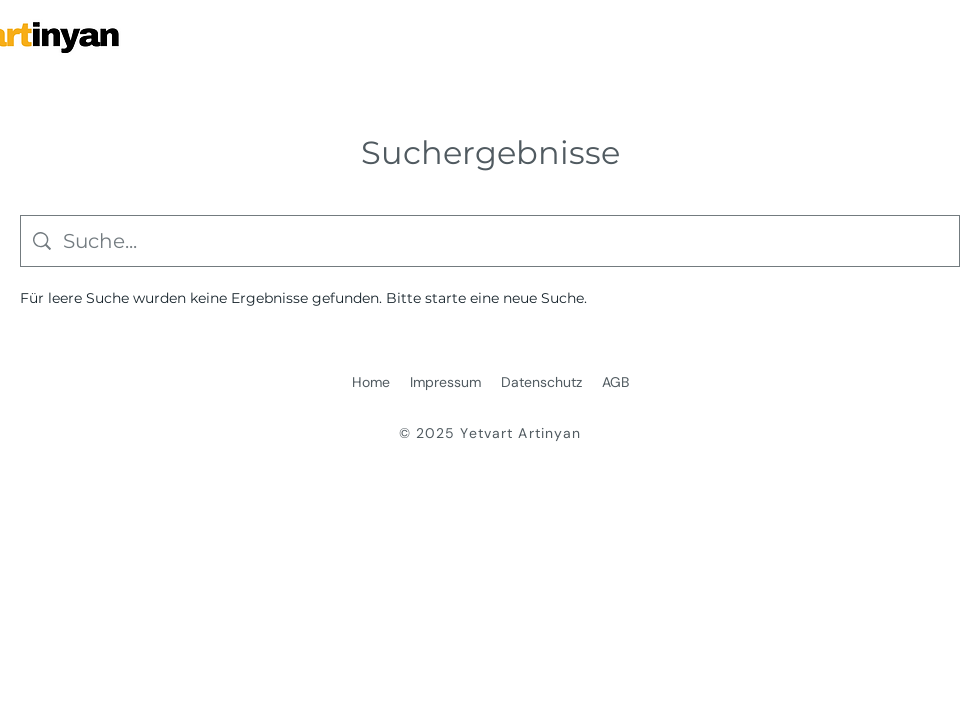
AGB (615, 382)
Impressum (445, 382)
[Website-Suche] (505, 241)
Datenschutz (541, 382)
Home (371, 382)
